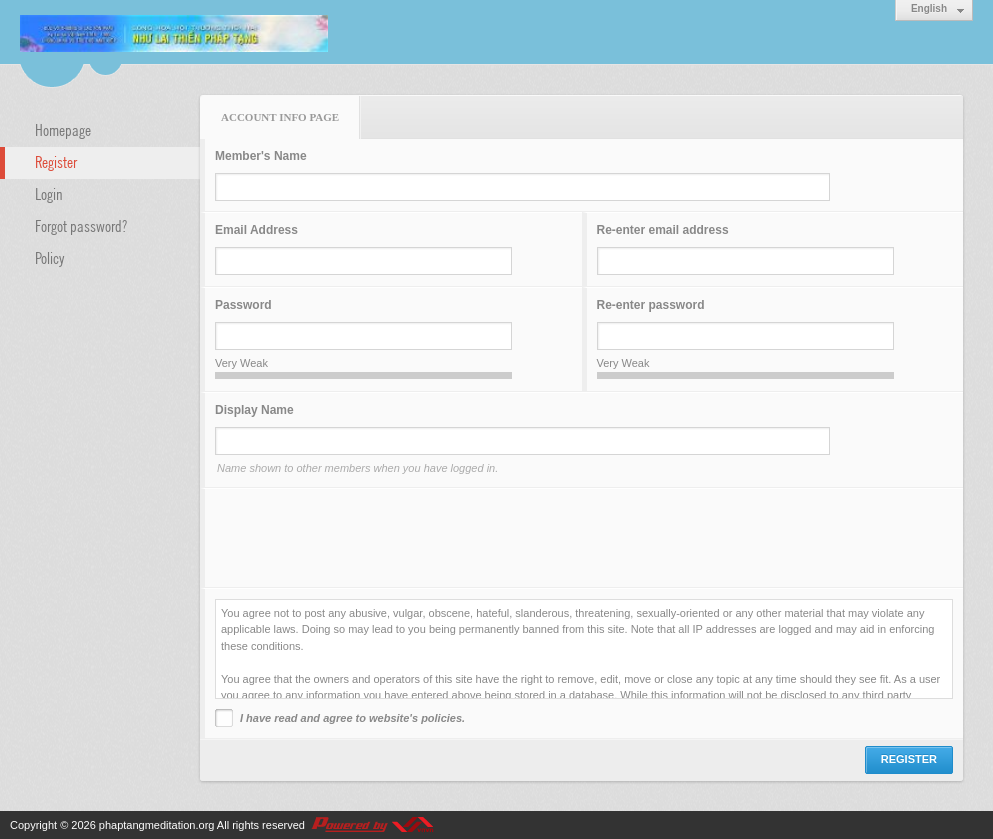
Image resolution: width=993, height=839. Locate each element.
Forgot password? (81, 225)
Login (49, 193)
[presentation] (367, 538)
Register (56, 161)
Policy (50, 257)
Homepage (63, 129)
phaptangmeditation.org (157, 825)
